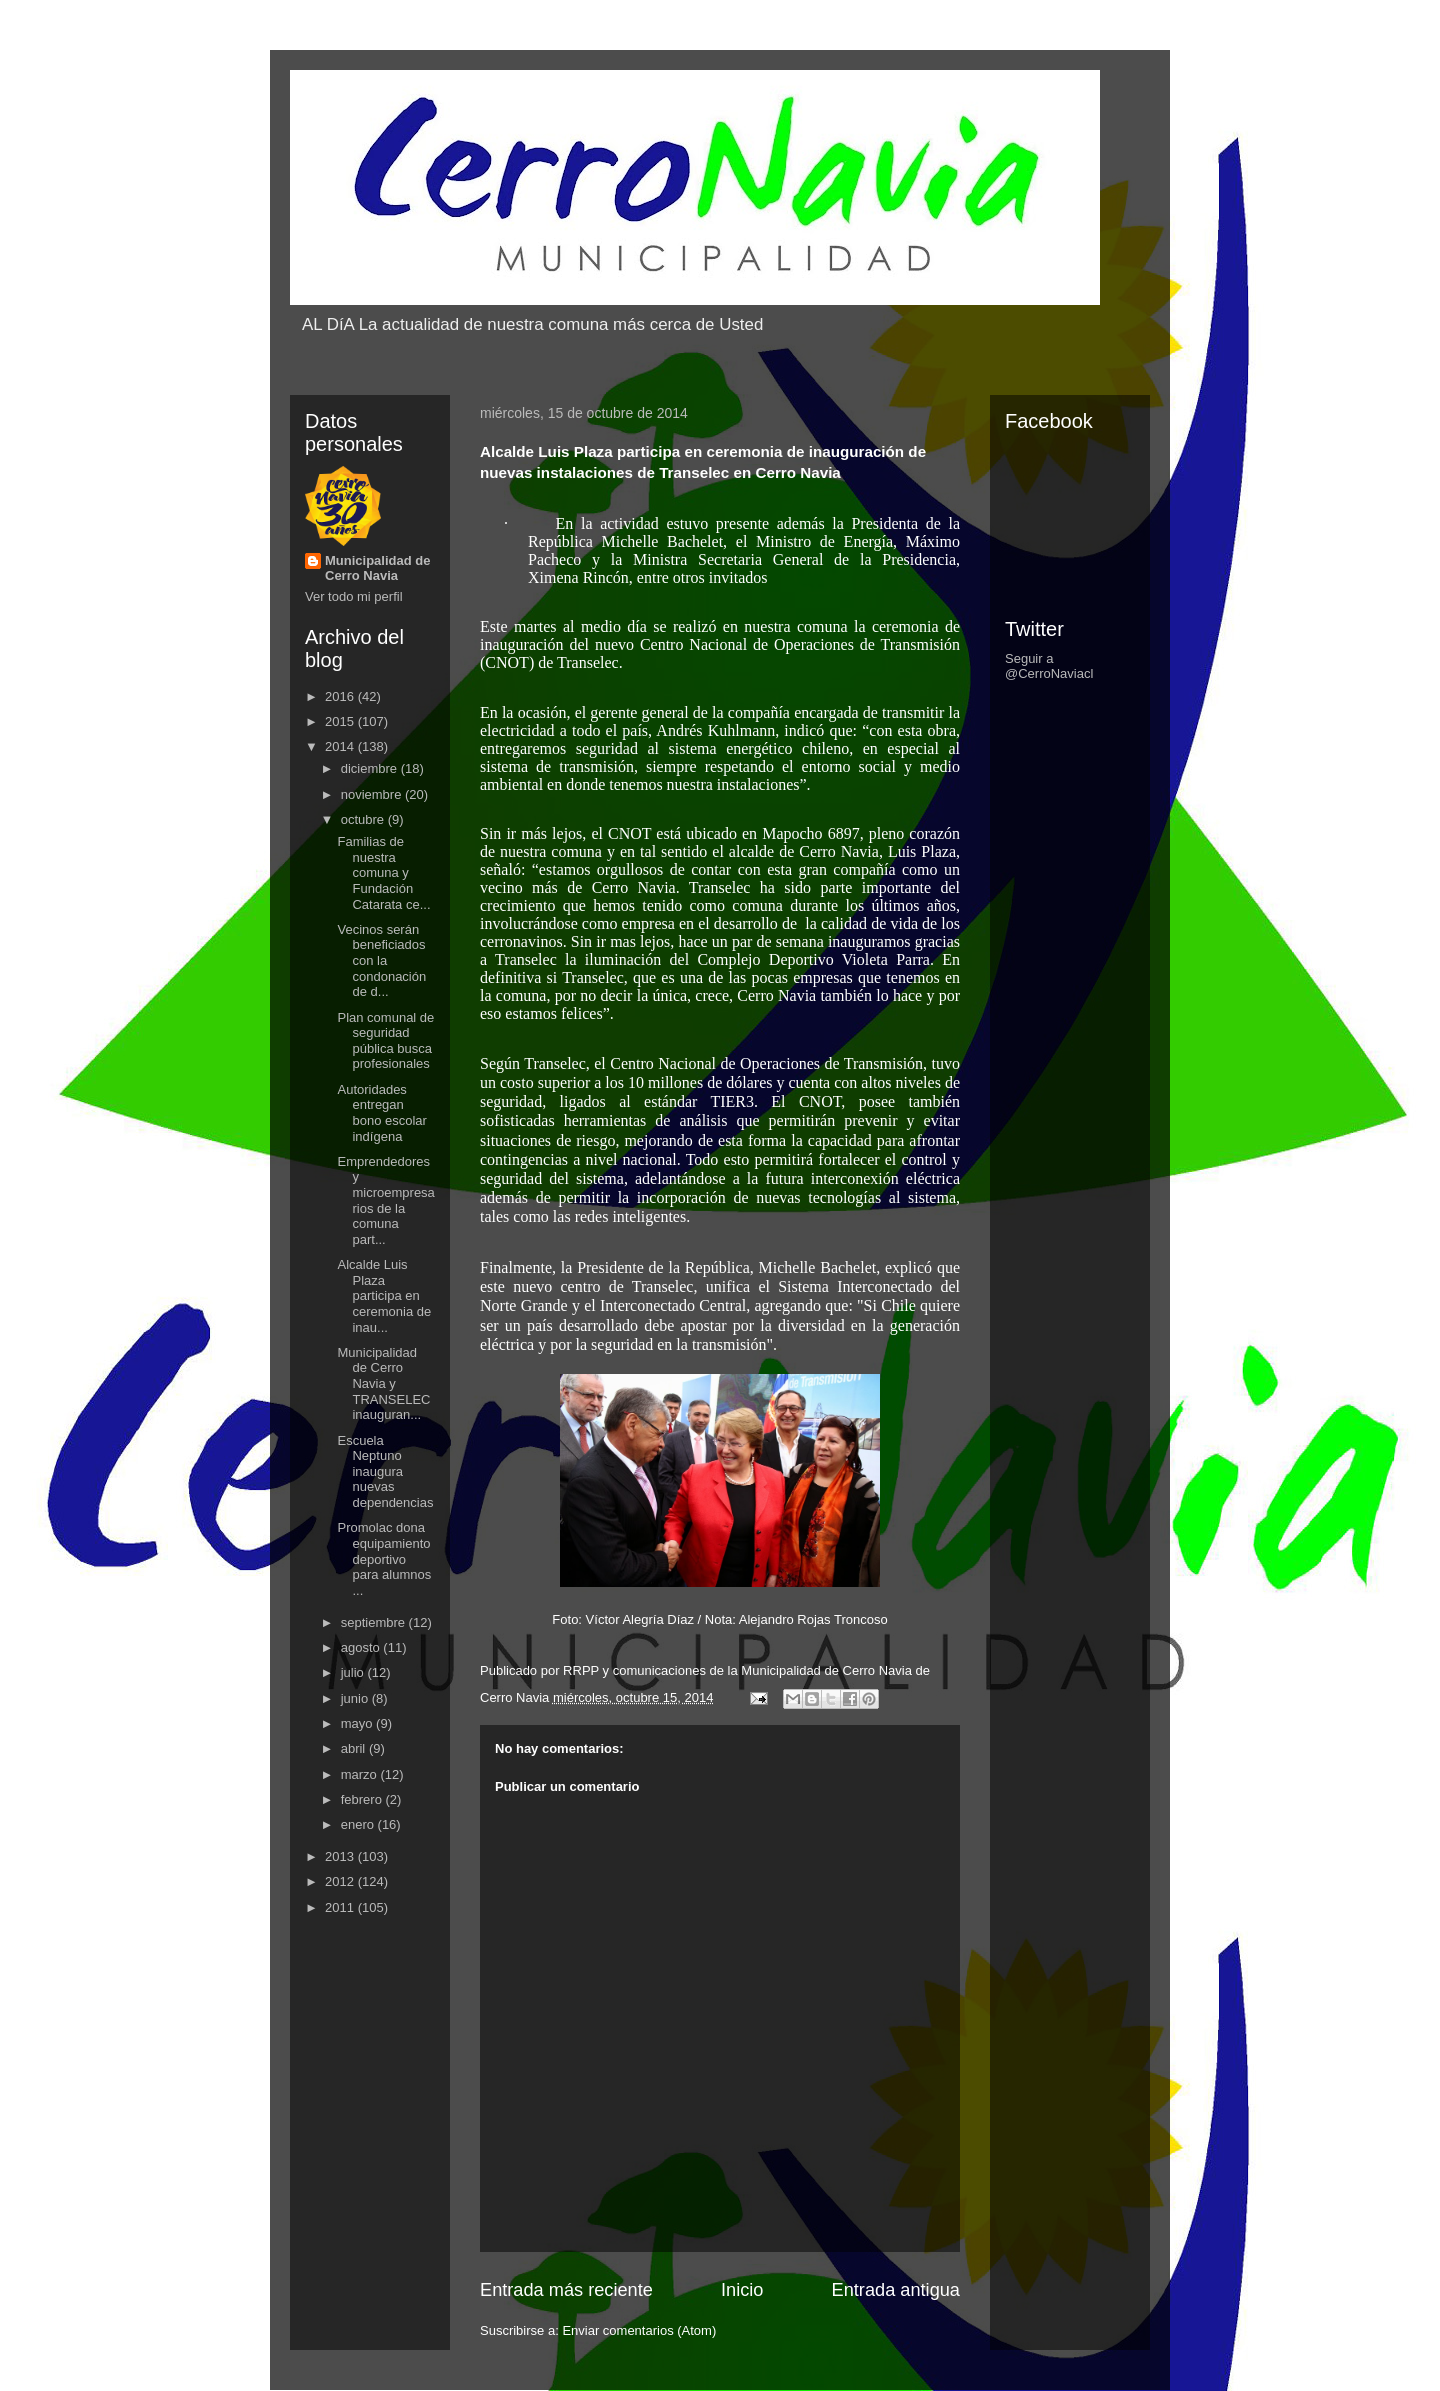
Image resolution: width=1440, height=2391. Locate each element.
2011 (341, 1907)
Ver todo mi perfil (354, 596)
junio (356, 1698)
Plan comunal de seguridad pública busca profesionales (385, 1041)
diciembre (371, 768)
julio (354, 1672)
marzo (361, 1774)
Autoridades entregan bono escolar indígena (381, 1113)
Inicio (742, 2290)
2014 (341, 746)
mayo (358, 1723)
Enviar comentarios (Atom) (639, 2330)
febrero (363, 1799)
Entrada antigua (896, 2290)
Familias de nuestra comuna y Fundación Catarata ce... (383, 872)
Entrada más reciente (566, 2290)
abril (355, 1748)
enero (359, 1824)
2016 (341, 696)
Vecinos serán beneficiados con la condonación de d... (381, 960)
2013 (341, 1856)
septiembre (375, 1622)
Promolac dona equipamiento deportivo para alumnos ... (384, 1558)
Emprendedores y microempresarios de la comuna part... (385, 1200)
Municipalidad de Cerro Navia (377, 568)
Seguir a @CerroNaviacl (1049, 666)
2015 (341, 721)
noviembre (373, 794)
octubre (364, 819)
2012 (341, 1881)
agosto (362, 1647)
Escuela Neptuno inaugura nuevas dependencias (385, 1471)
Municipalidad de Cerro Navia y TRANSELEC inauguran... (383, 1383)
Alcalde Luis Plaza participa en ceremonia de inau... (384, 1295)
